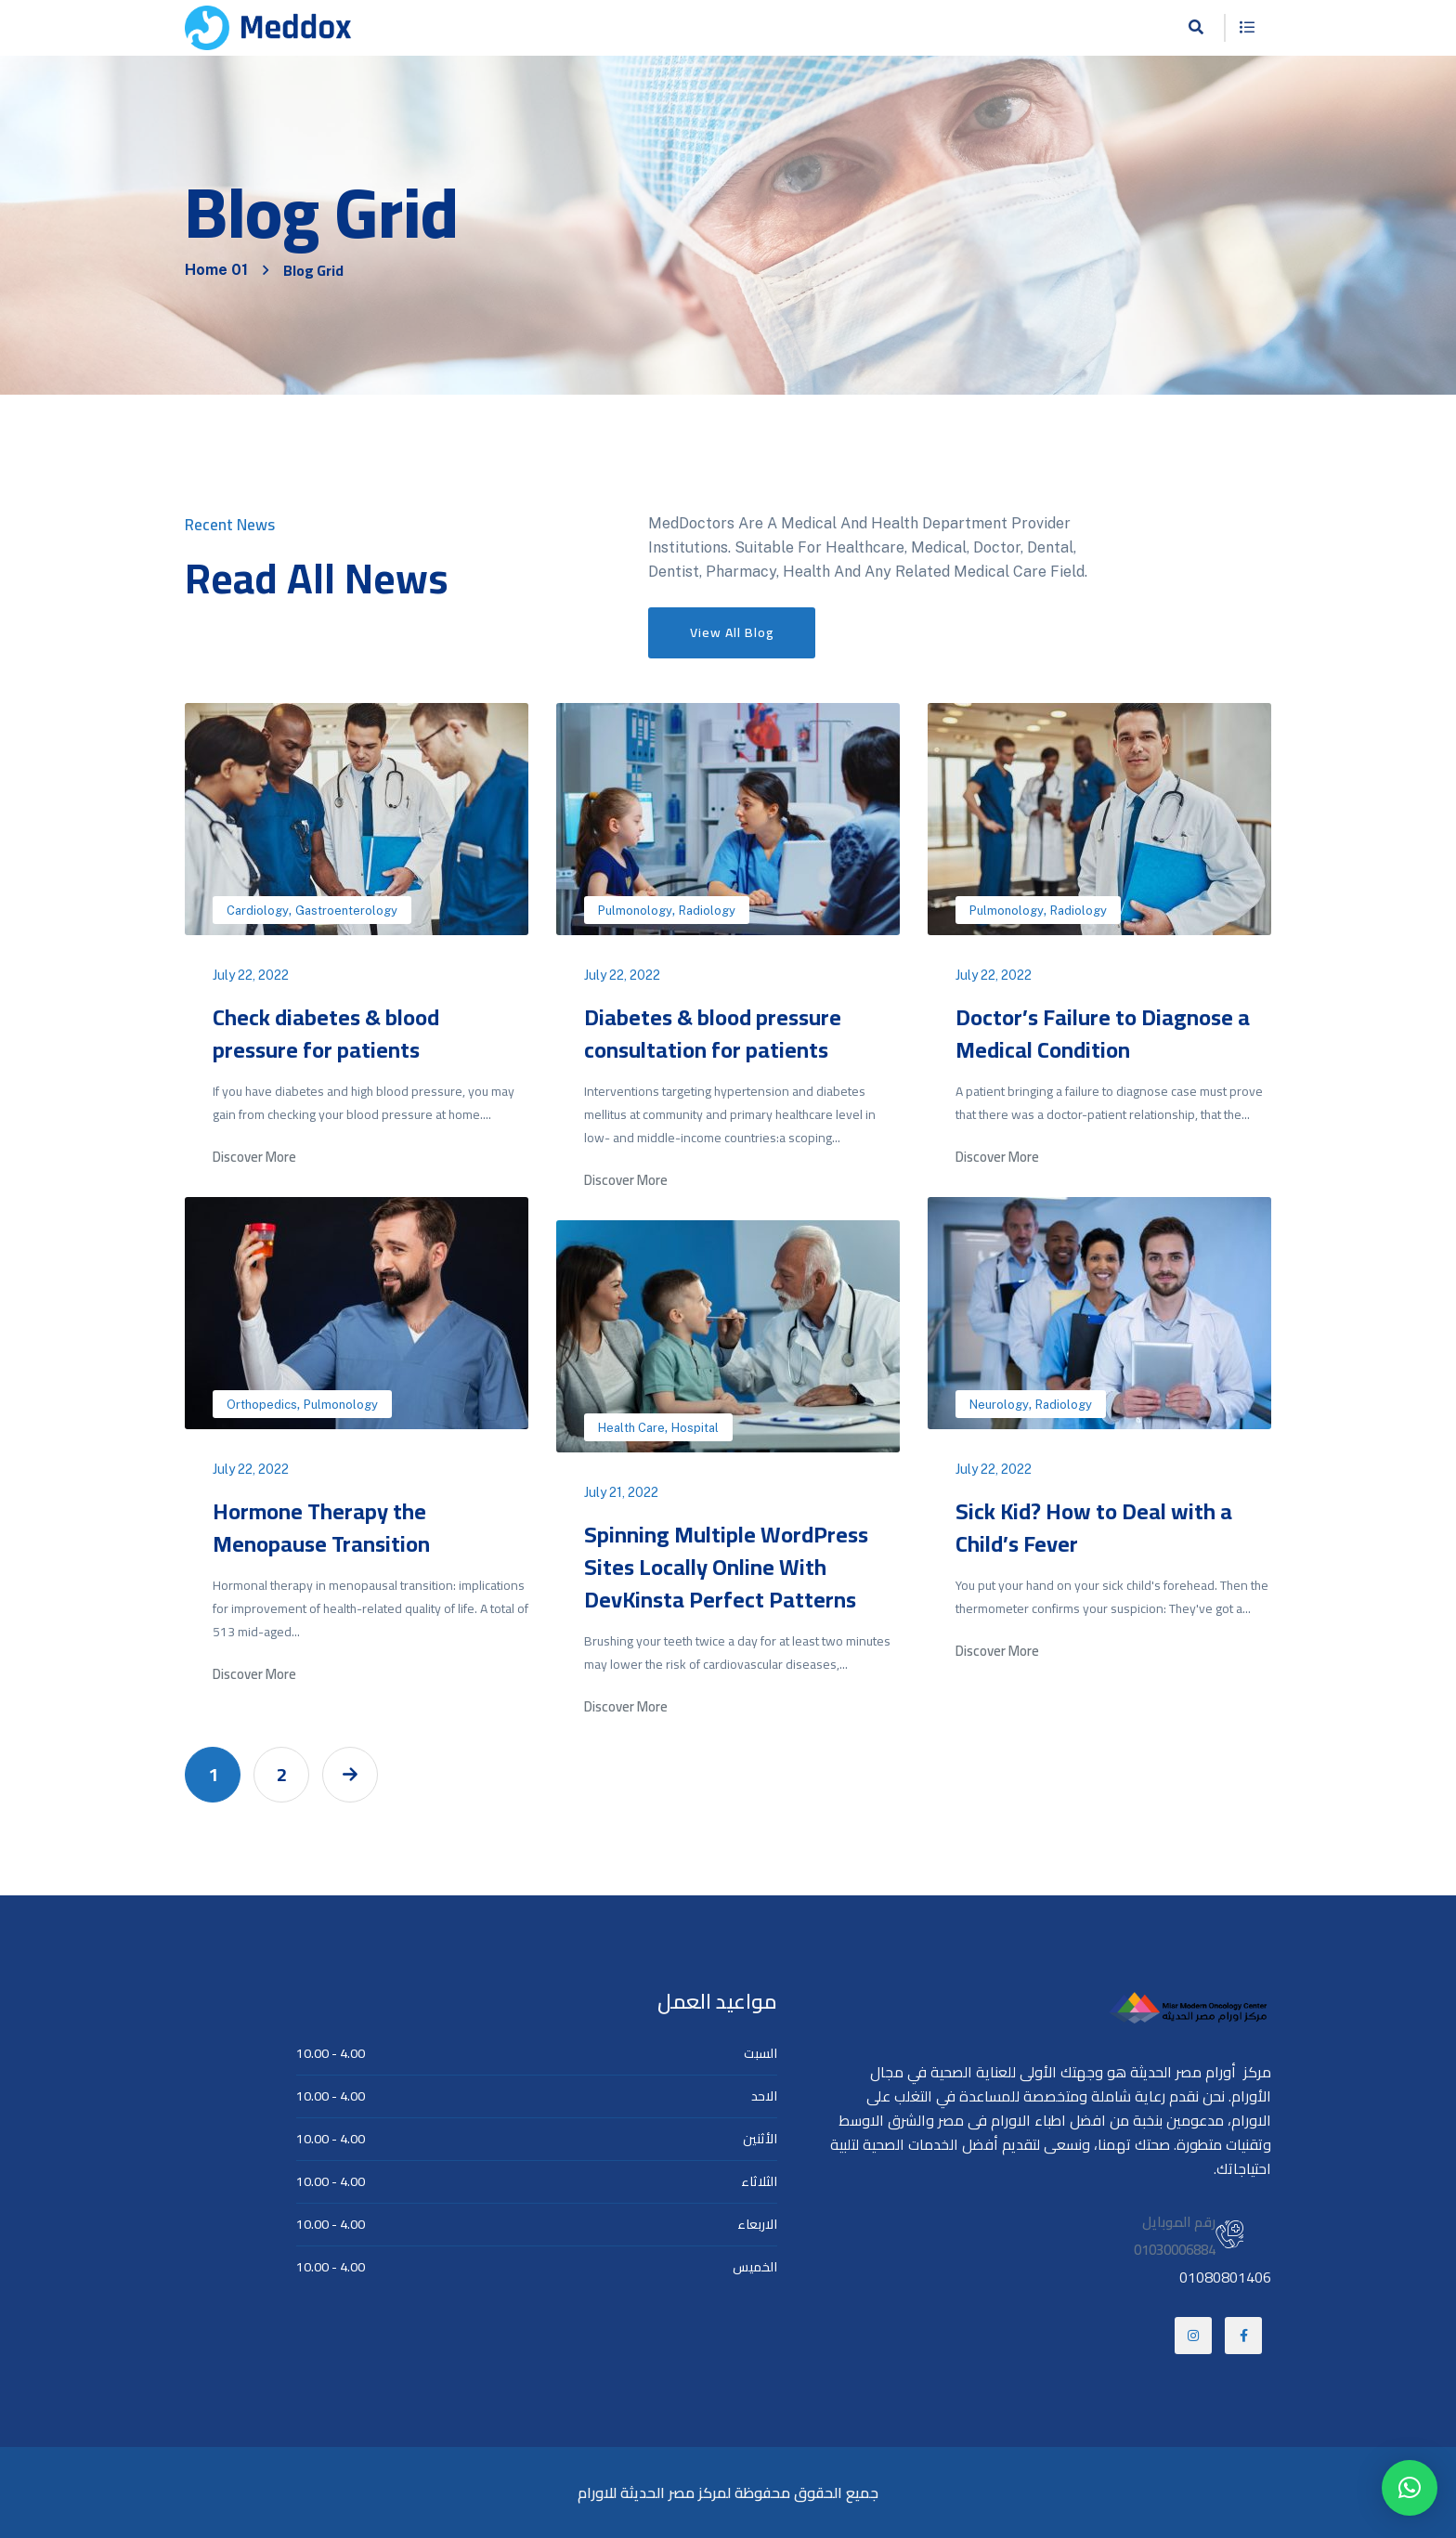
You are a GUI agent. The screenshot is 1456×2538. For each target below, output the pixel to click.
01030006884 (1175, 2249)
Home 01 (216, 270)
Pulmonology (635, 911)
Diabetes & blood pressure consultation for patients (712, 1033)
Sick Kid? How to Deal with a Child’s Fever (1094, 1527)
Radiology (707, 911)
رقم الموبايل (1179, 2221)
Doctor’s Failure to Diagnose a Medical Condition (1103, 1033)
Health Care (631, 1428)
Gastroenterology (346, 911)
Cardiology (258, 911)
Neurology (999, 1405)
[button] (1409, 2488)
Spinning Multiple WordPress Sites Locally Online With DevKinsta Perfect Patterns (726, 1567)
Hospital (695, 1428)
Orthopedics (262, 1405)
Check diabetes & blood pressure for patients (326, 1033)
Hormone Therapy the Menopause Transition (321, 1527)
